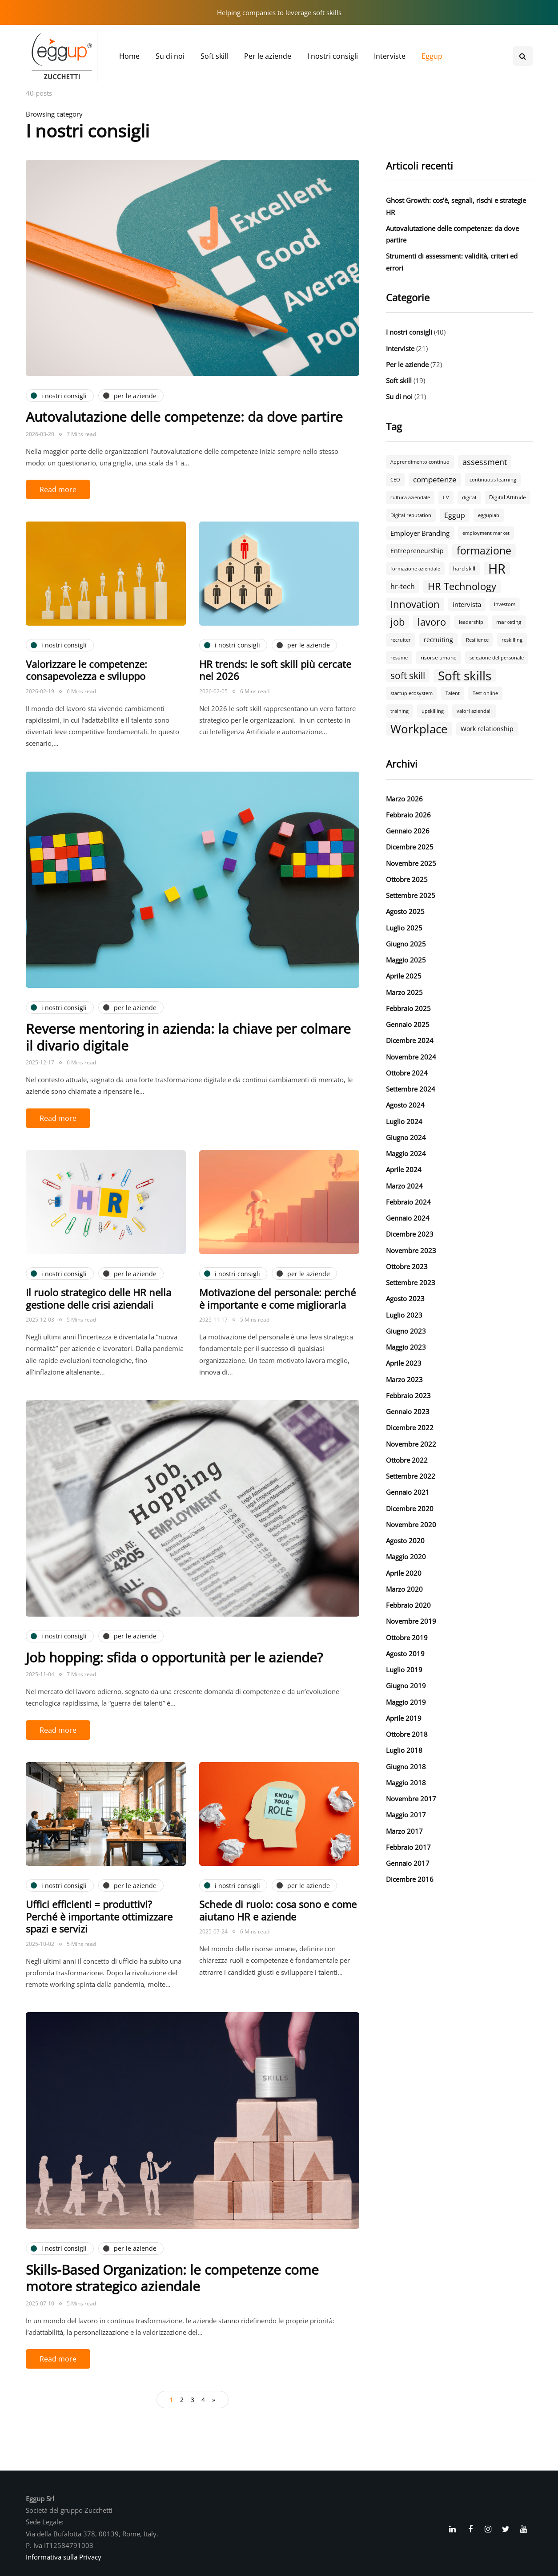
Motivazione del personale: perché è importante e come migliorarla (277, 1298)
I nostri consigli (332, 56)
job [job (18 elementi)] (397, 622)
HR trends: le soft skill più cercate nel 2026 (275, 670)
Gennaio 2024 (408, 1217)
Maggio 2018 (406, 1782)
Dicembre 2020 (410, 1508)
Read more (58, 489)
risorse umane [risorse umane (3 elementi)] (439, 657)
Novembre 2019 (411, 1621)
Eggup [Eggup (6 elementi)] (454, 515)
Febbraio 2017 (408, 1847)
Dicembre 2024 (410, 1040)
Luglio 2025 (404, 927)
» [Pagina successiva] (213, 2399)
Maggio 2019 (406, 1702)
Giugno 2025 (406, 943)
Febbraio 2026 (408, 814)
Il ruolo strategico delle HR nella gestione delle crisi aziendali (98, 1298)
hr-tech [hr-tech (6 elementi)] (402, 586)
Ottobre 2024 (407, 1072)
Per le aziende (267, 56)
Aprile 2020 (404, 1573)
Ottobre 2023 (407, 1266)
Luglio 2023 (404, 1314)
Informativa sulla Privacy (63, 2556)
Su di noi (170, 56)
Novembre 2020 (411, 1524)
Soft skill (214, 56)
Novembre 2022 (411, 1444)
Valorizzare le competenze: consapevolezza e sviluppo (86, 670)
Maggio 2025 (406, 959)
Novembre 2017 (411, 1798)
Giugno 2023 (406, 1330)
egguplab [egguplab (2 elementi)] (488, 515)
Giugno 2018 (406, 1766)
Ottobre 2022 (407, 1460)
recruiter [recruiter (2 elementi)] (400, 640)
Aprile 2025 (404, 975)
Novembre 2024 (411, 1056)
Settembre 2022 (410, 1476)
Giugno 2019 (406, 1685)
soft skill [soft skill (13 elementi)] (407, 675)
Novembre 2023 (411, 1250)
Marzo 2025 (404, 992)
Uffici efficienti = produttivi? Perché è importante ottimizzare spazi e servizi (99, 1916)
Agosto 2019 (405, 1653)
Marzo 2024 (404, 1185)
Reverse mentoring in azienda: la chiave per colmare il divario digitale (188, 1037)
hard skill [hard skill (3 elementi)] (464, 568)
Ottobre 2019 (407, 1637)
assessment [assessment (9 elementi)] (484, 461)
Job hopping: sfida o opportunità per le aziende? (174, 1657)
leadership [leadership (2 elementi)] (471, 622)
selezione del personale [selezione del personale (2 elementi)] (497, 658)
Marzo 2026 (404, 798)
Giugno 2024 (406, 1137)
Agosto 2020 (405, 1540)
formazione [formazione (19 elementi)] (484, 551)
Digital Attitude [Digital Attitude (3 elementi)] (507, 497)
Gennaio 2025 (408, 1024)
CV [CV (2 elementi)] (446, 497)
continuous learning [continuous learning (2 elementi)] (493, 480)
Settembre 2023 (410, 1282)
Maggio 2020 (406, 1556)
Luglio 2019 (404, 1669)
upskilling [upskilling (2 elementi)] (433, 711)
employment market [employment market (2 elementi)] (486, 533)
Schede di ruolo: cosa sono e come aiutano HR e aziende (278, 1910)
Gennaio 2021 (408, 1492)
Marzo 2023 (404, 1379)
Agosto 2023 (405, 1298)
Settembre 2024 (410, 1088)
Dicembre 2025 (410, 846)
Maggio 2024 (406, 1153)
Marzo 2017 (404, 1831)
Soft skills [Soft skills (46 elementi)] (464, 675)
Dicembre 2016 (410, 1879)
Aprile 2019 (404, 1718)
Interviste (389, 56)
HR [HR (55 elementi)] (497, 568)
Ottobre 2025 (407, 879)
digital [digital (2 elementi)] (469, 497)
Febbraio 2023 (408, 1395)
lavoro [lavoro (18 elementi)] (431, 622)
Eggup (432, 56)
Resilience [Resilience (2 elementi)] (477, 640)
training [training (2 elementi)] (399, 711)
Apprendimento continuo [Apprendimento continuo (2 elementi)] (420, 462)
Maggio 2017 (406, 1814)
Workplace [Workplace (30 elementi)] (419, 729)
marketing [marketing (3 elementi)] (509, 622)
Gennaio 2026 (408, 830)
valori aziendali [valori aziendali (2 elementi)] (474, 711)
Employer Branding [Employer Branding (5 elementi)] (420, 533)
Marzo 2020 (404, 1589)
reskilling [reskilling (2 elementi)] (512, 640)
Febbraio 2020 (408, 1605)
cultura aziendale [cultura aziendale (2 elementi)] (410, 497)
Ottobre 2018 (407, 1734)
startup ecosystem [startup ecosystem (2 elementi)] (411, 693)
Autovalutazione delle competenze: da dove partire (184, 417)
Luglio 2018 (404, 1750)
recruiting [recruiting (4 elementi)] (438, 639)
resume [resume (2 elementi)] (399, 658)
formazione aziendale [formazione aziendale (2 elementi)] (415, 569)
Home (129, 56)
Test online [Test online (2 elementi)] (485, 693)
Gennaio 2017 (408, 1863)
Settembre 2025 (410, 895)
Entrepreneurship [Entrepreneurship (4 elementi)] (417, 550)
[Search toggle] (523, 56)
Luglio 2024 (404, 1121)
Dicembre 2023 (410, 1233)
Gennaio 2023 (408, 1411)
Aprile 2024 (404, 1169)
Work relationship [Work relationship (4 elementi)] (487, 728)
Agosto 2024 (405, 1104)
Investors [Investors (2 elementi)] (504, 604)
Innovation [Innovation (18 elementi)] (415, 604)
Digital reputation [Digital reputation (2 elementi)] (410, 515)
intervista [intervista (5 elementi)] (467, 604)
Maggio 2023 (406, 1347)
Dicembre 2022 (410, 1427)
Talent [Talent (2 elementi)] (453, 693)
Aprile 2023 (404, 1363)
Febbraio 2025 (408, 1008)
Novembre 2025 (411, 863)
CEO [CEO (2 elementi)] (395, 480)
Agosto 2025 (405, 911)
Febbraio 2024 (408, 1201)
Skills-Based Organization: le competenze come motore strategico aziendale (172, 2278)
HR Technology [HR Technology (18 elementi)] (462, 586)
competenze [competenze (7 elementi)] (435, 479)
